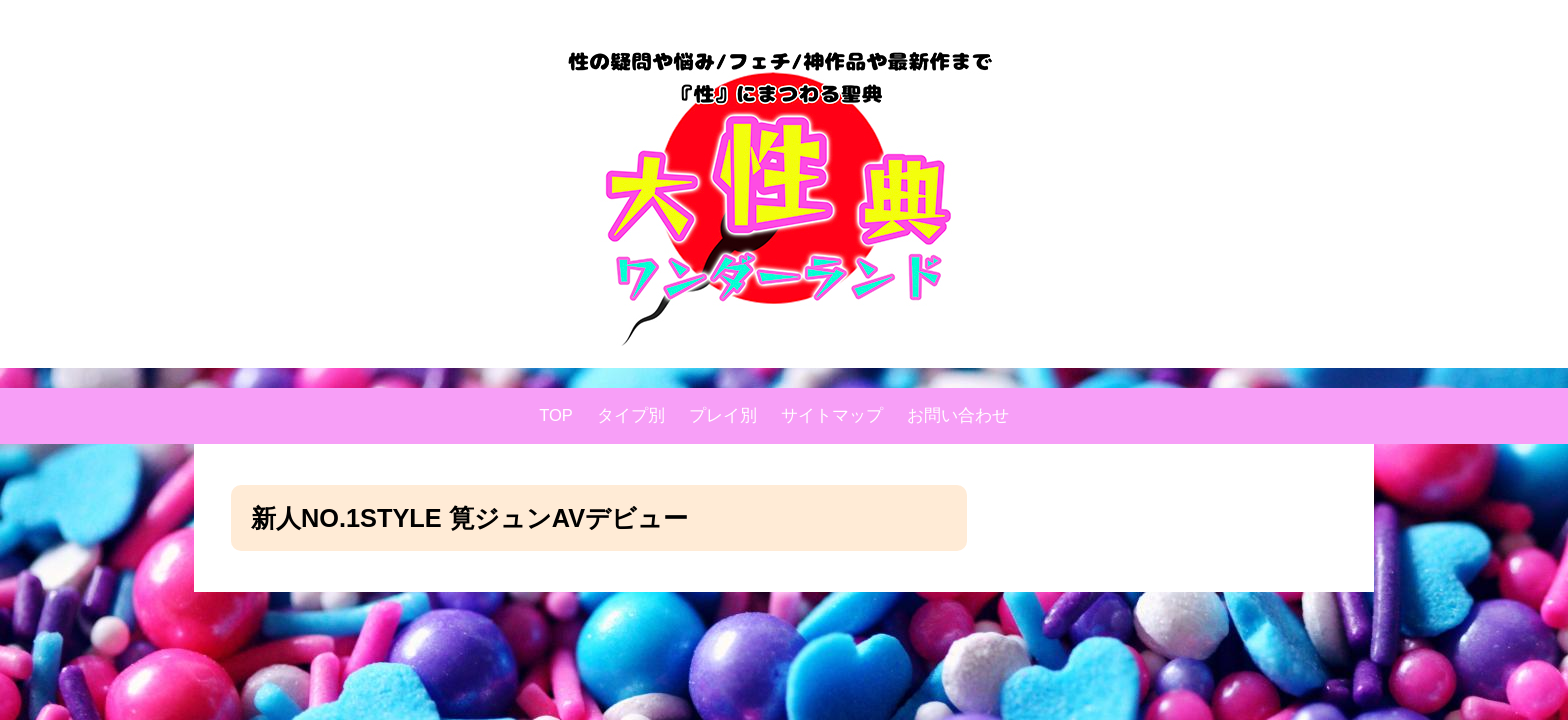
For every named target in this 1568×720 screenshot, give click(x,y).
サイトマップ (832, 415)
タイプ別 (631, 415)
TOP (556, 415)
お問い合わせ (958, 415)
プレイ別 (723, 415)
